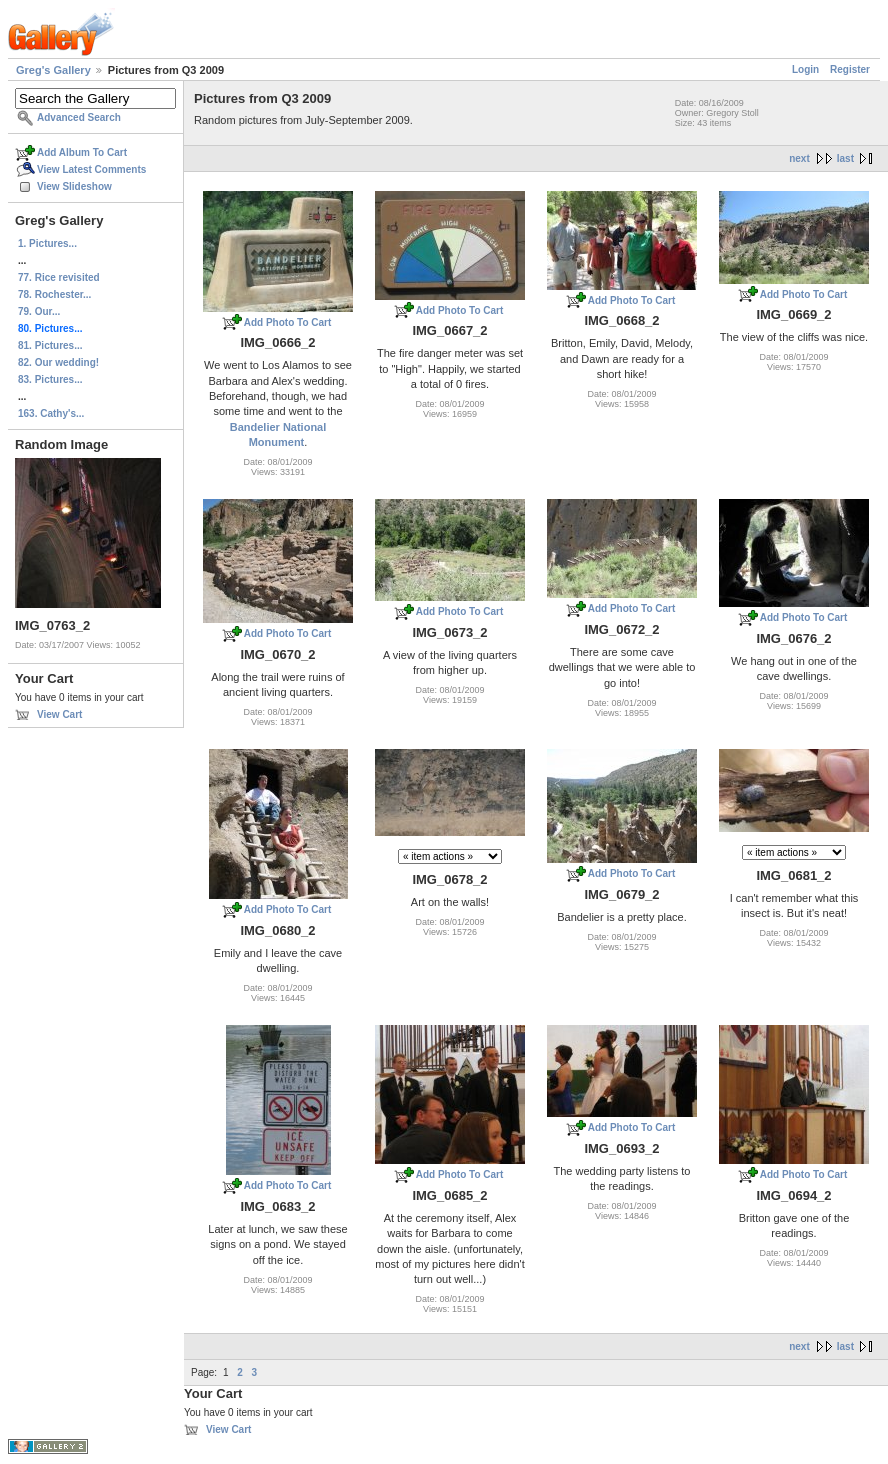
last (845, 158)
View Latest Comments (91, 169)
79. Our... (39, 311)
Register (850, 69)
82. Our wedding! (58, 362)
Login (805, 69)
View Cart (59, 714)
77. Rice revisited (59, 277)
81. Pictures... (50, 345)
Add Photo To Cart (288, 322)
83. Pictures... (50, 379)
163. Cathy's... (51, 413)
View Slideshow (74, 186)
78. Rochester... (54, 294)
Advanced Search (79, 117)
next (799, 158)
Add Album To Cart (82, 152)
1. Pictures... (47, 243)
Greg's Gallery (53, 70)
